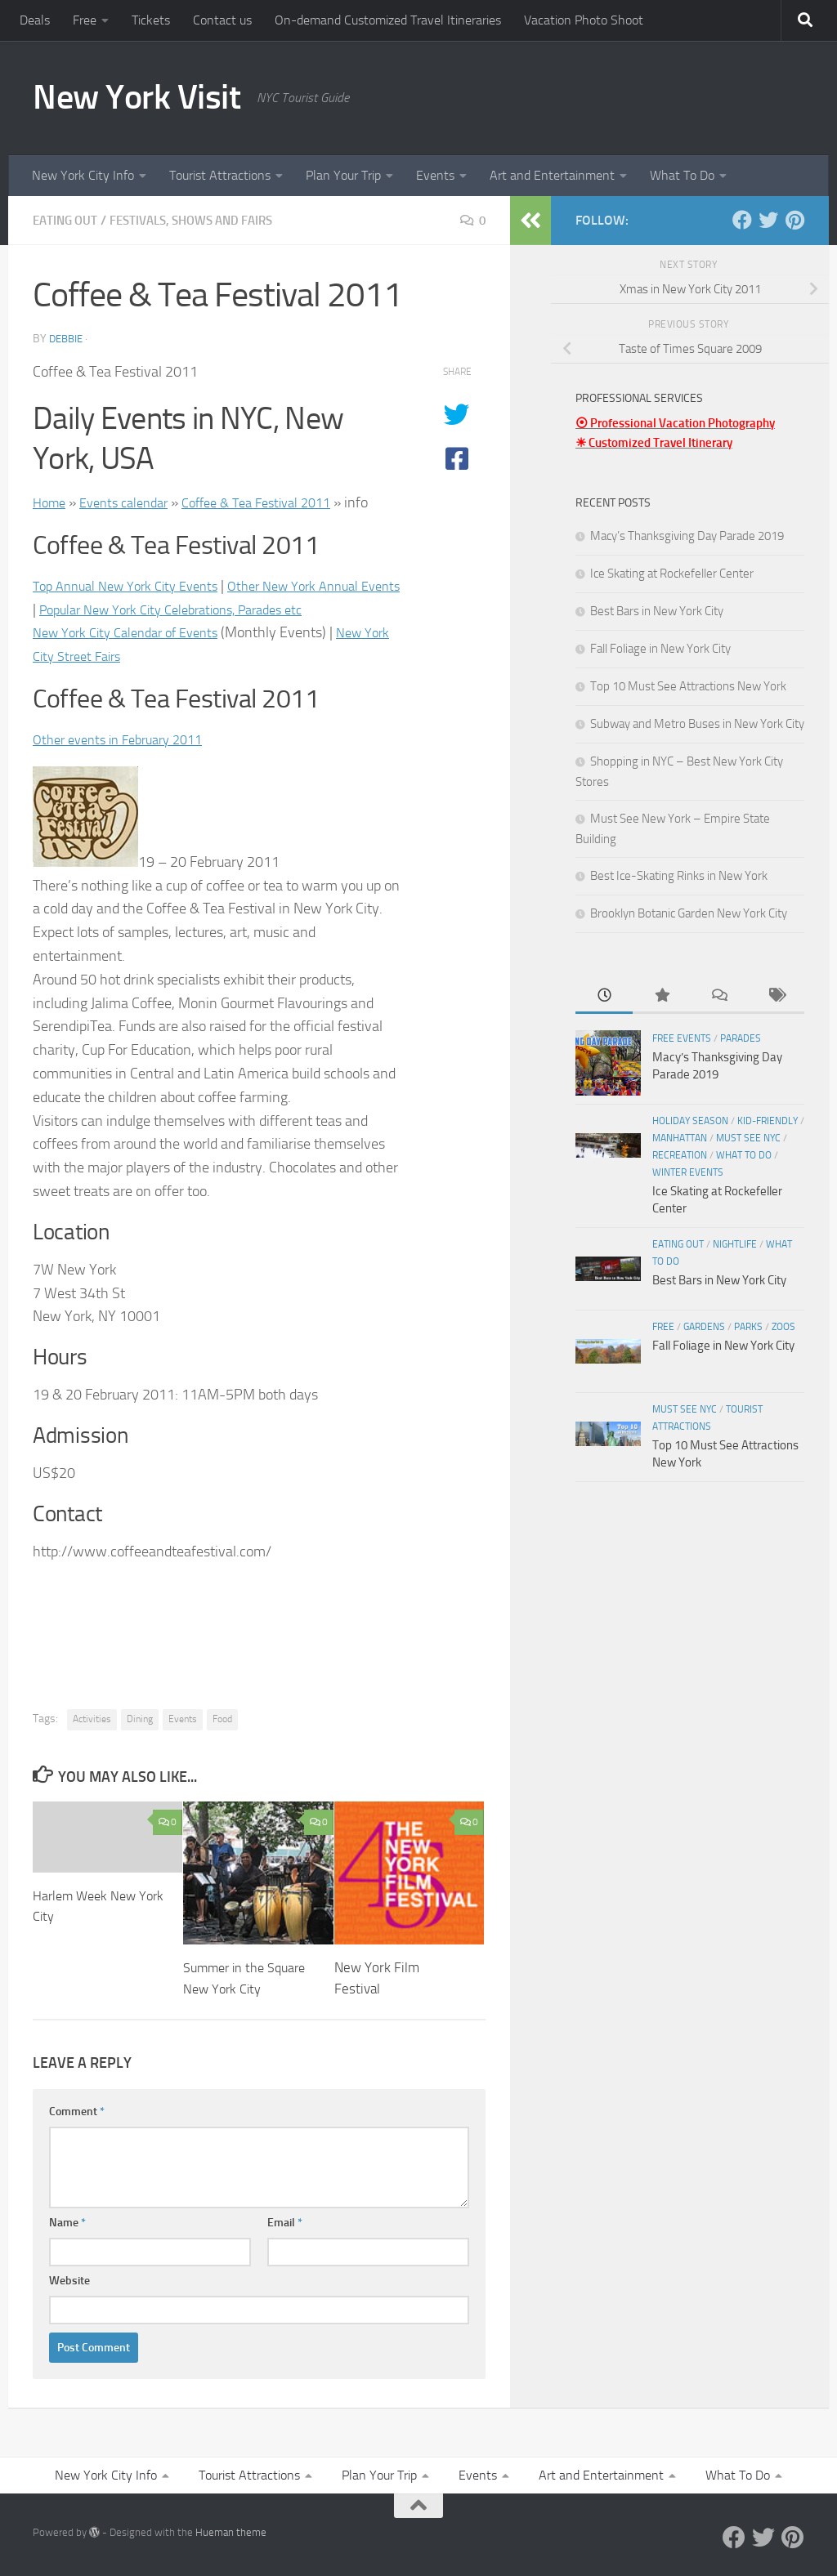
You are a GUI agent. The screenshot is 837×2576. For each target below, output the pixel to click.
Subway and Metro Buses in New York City (697, 724)
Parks (748, 1327)
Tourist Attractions (220, 175)
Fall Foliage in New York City (660, 648)
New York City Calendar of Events (135, 632)
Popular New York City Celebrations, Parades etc (231, 609)
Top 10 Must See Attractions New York (688, 686)
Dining (140, 1719)
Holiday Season (690, 1121)
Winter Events (687, 1172)
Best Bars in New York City (656, 611)
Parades (740, 1038)
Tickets (151, 20)
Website (69, 2281)
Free (84, 20)
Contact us (222, 20)
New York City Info (83, 175)
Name (67, 2223)
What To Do (682, 175)
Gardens (704, 1327)
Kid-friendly (767, 1121)
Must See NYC (748, 1138)
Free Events (681, 1038)
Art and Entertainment (552, 175)
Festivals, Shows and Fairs (203, 220)
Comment (77, 2111)
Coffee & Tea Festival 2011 (277, 502)
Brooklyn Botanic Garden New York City (688, 913)
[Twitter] (768, 220)
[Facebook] (742, 220)
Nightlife (735, 1244)
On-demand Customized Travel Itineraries (388, 20)
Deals (35, 20)
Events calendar (132, 502)
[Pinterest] (794, 220)
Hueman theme (230, 2532)
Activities (92, 1719)
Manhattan (679, 1138)
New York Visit (136, 97)
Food (222, 1719)
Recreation (679, 1155)
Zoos (783, 1327)
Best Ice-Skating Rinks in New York (679, 875)
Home (51, 502)
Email (284, 2223)
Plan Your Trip (343, 175)
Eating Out (67, 220)
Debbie (68, 339)
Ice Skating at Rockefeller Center (672, 573)
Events (435, 175)
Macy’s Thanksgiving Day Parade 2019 (687, 536)
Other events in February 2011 (127, 739)
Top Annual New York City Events (134, 586)
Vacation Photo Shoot (583, 20)
